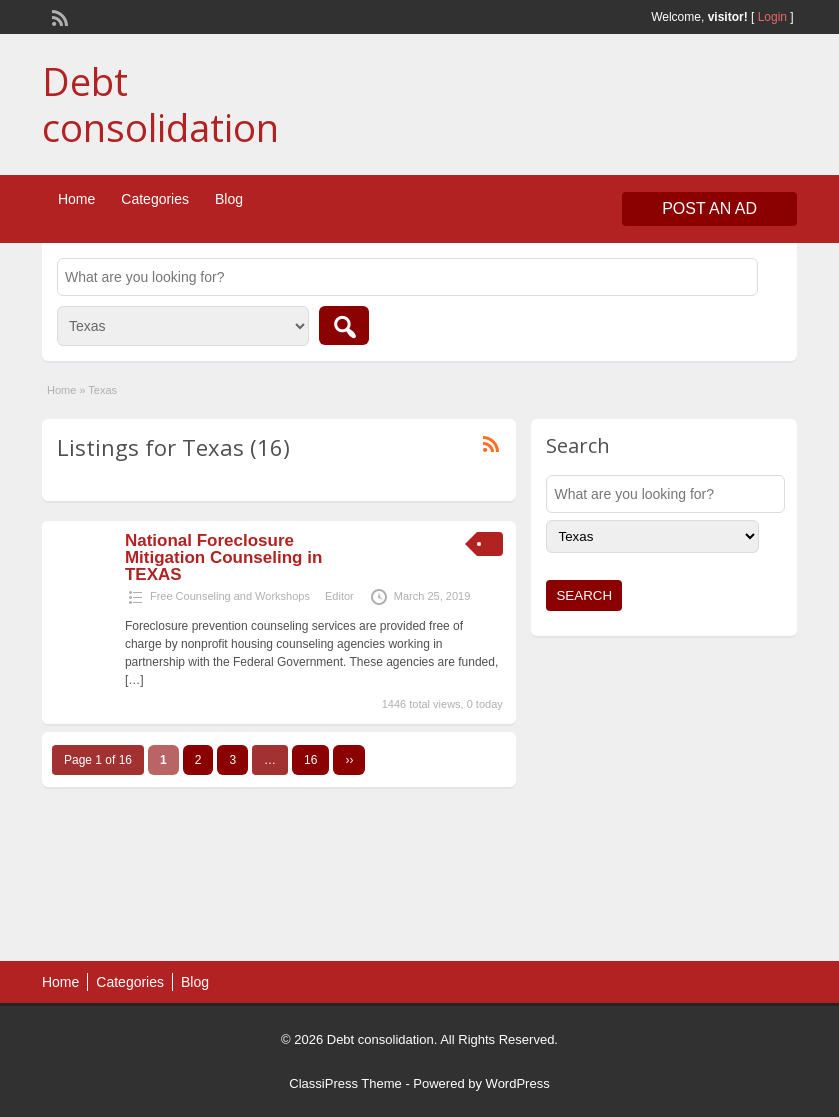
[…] (134, 680)
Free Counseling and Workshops (230, 596)
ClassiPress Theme (345, 1083)
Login (772, 17)
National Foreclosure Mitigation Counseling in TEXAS (223, 557)
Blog (229, 199)
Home (76, 199)
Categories (155, 199)
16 (310, 760)
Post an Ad (709, 208)
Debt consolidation (160, 104)
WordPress (518, 1083)
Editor (339, 596)
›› (349, 760)
